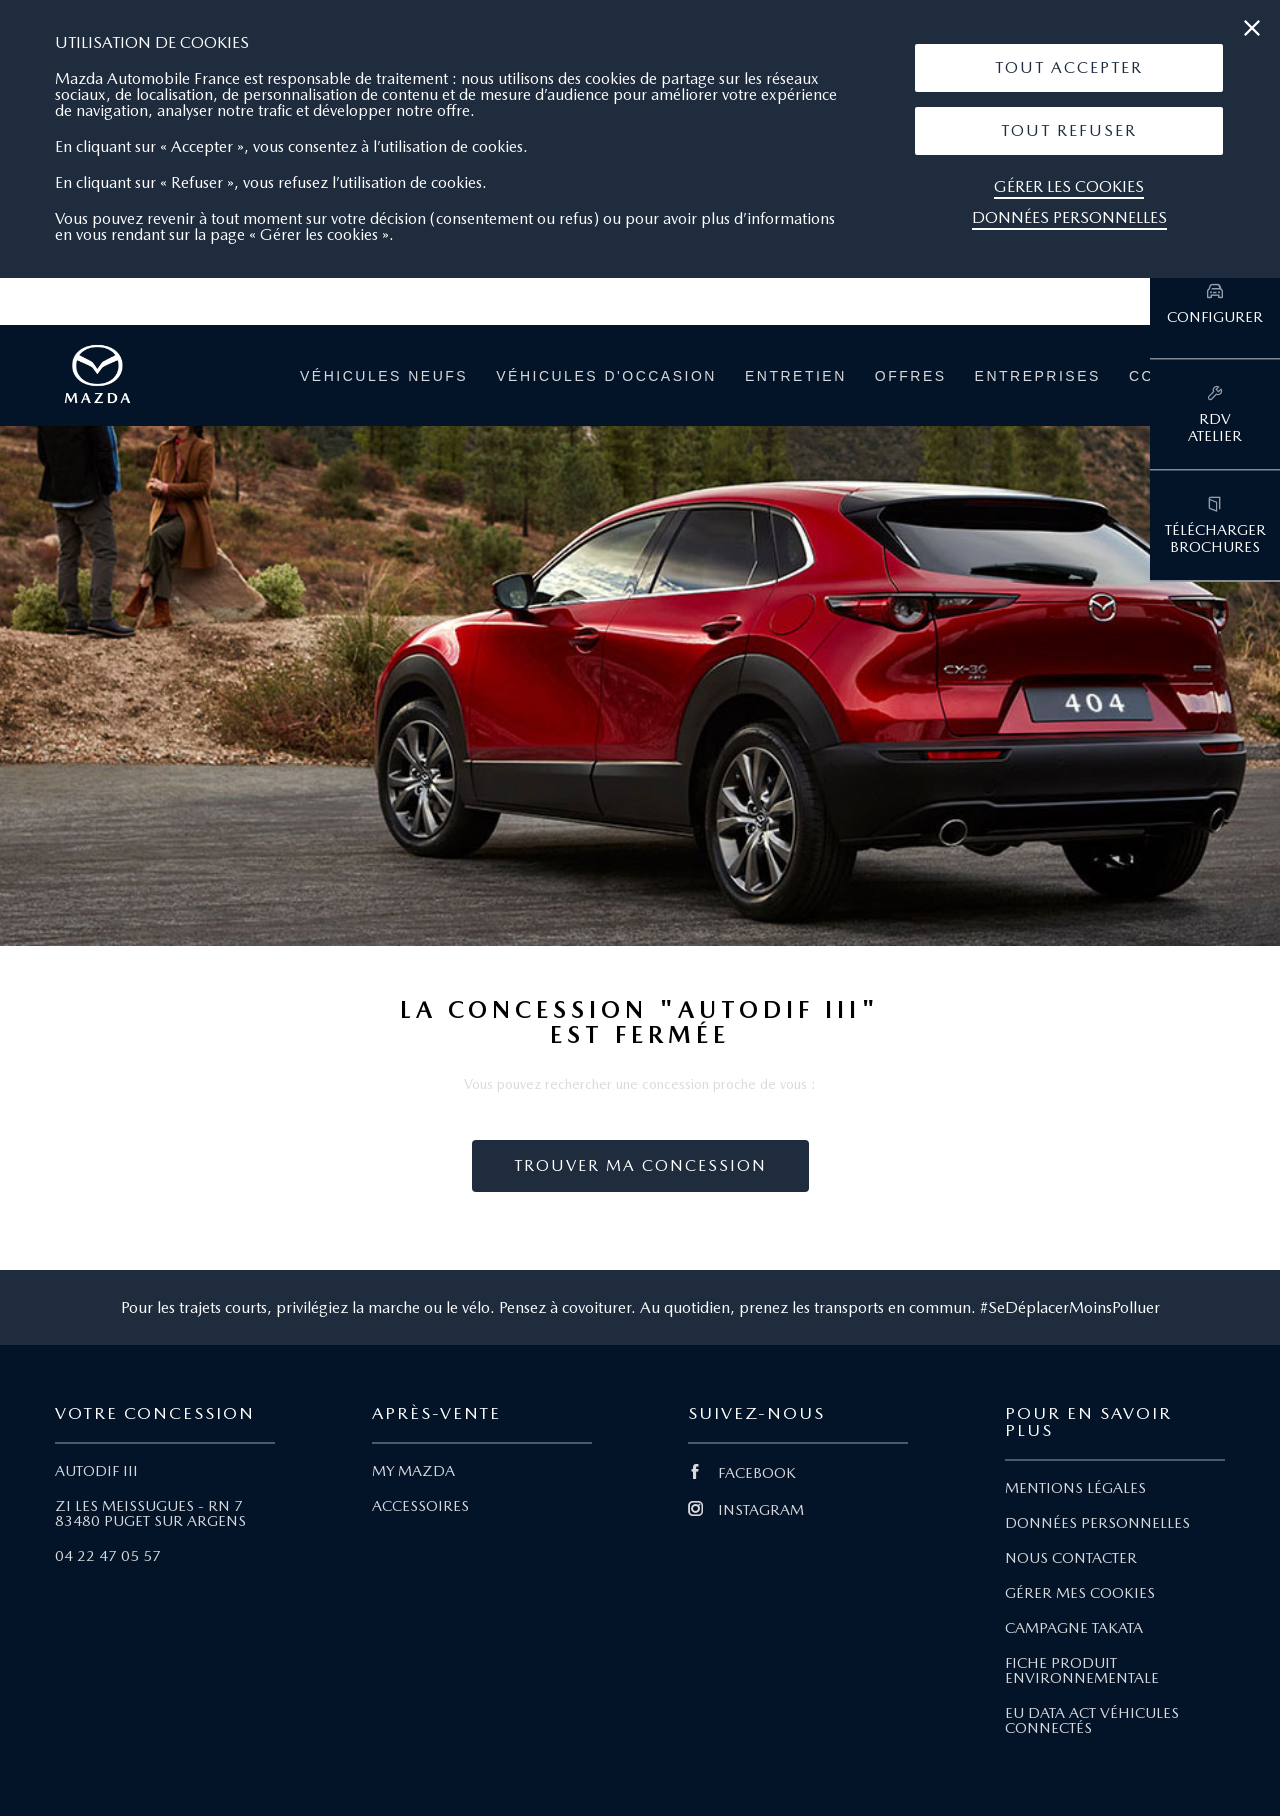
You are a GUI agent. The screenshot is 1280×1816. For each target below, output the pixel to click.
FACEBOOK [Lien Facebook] (742, 1473)
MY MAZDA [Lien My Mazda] (413, 1471)
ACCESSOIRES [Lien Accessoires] (420, 1506)
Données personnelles (1069, 217)
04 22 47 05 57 (108, 1556)
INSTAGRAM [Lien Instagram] (746, 1510)
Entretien (796, 376)
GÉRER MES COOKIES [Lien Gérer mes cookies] (1080, 1593)
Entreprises (1038, 376)
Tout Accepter (1069, 67)
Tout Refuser (1069, 130)
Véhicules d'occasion (606, 376)
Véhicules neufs (384, 376)
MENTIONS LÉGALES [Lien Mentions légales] (1075, 1488)
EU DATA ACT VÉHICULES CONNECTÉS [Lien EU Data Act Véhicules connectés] (1092, 1720)
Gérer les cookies (1069, 186)
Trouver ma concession (640, 1165)
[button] (1069, 68)
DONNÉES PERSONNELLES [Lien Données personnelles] (1097, 1523)
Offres (911, 376)
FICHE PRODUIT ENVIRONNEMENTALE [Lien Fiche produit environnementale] (1082, 1670)
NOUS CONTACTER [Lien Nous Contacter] (1071, 1558)
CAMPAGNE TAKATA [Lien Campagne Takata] (1074, 1628)
